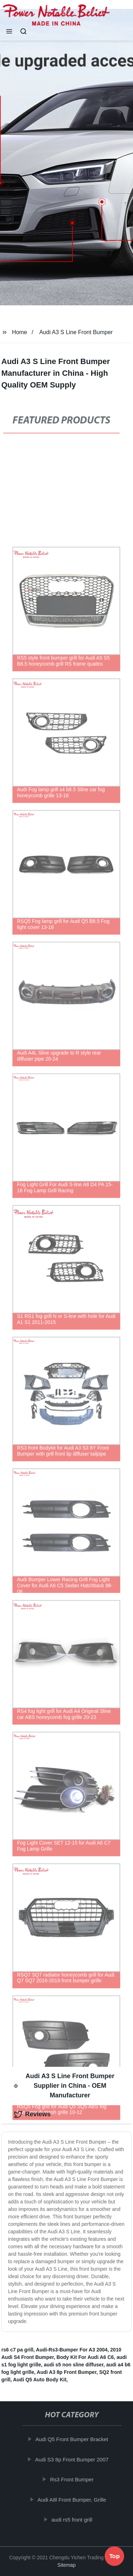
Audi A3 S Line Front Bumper (76, 332)
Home (19, 332)
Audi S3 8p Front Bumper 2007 (72, 2459)
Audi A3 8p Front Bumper (66, 2372)
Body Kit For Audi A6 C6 (85, 2357)
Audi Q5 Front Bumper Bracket (72, 2439)
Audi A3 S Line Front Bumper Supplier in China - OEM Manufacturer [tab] (64, 2085)
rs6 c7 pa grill (17, 2350)
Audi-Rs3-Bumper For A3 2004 (71, 2350)
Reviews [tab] (32, 2114)
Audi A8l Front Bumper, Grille (72, 2500)
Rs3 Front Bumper (72, 2479)
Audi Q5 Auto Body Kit (39, 2379)
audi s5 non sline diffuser (74, 2364)
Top (114, 2554)
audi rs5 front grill (72, 2520)
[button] (9, 32)
